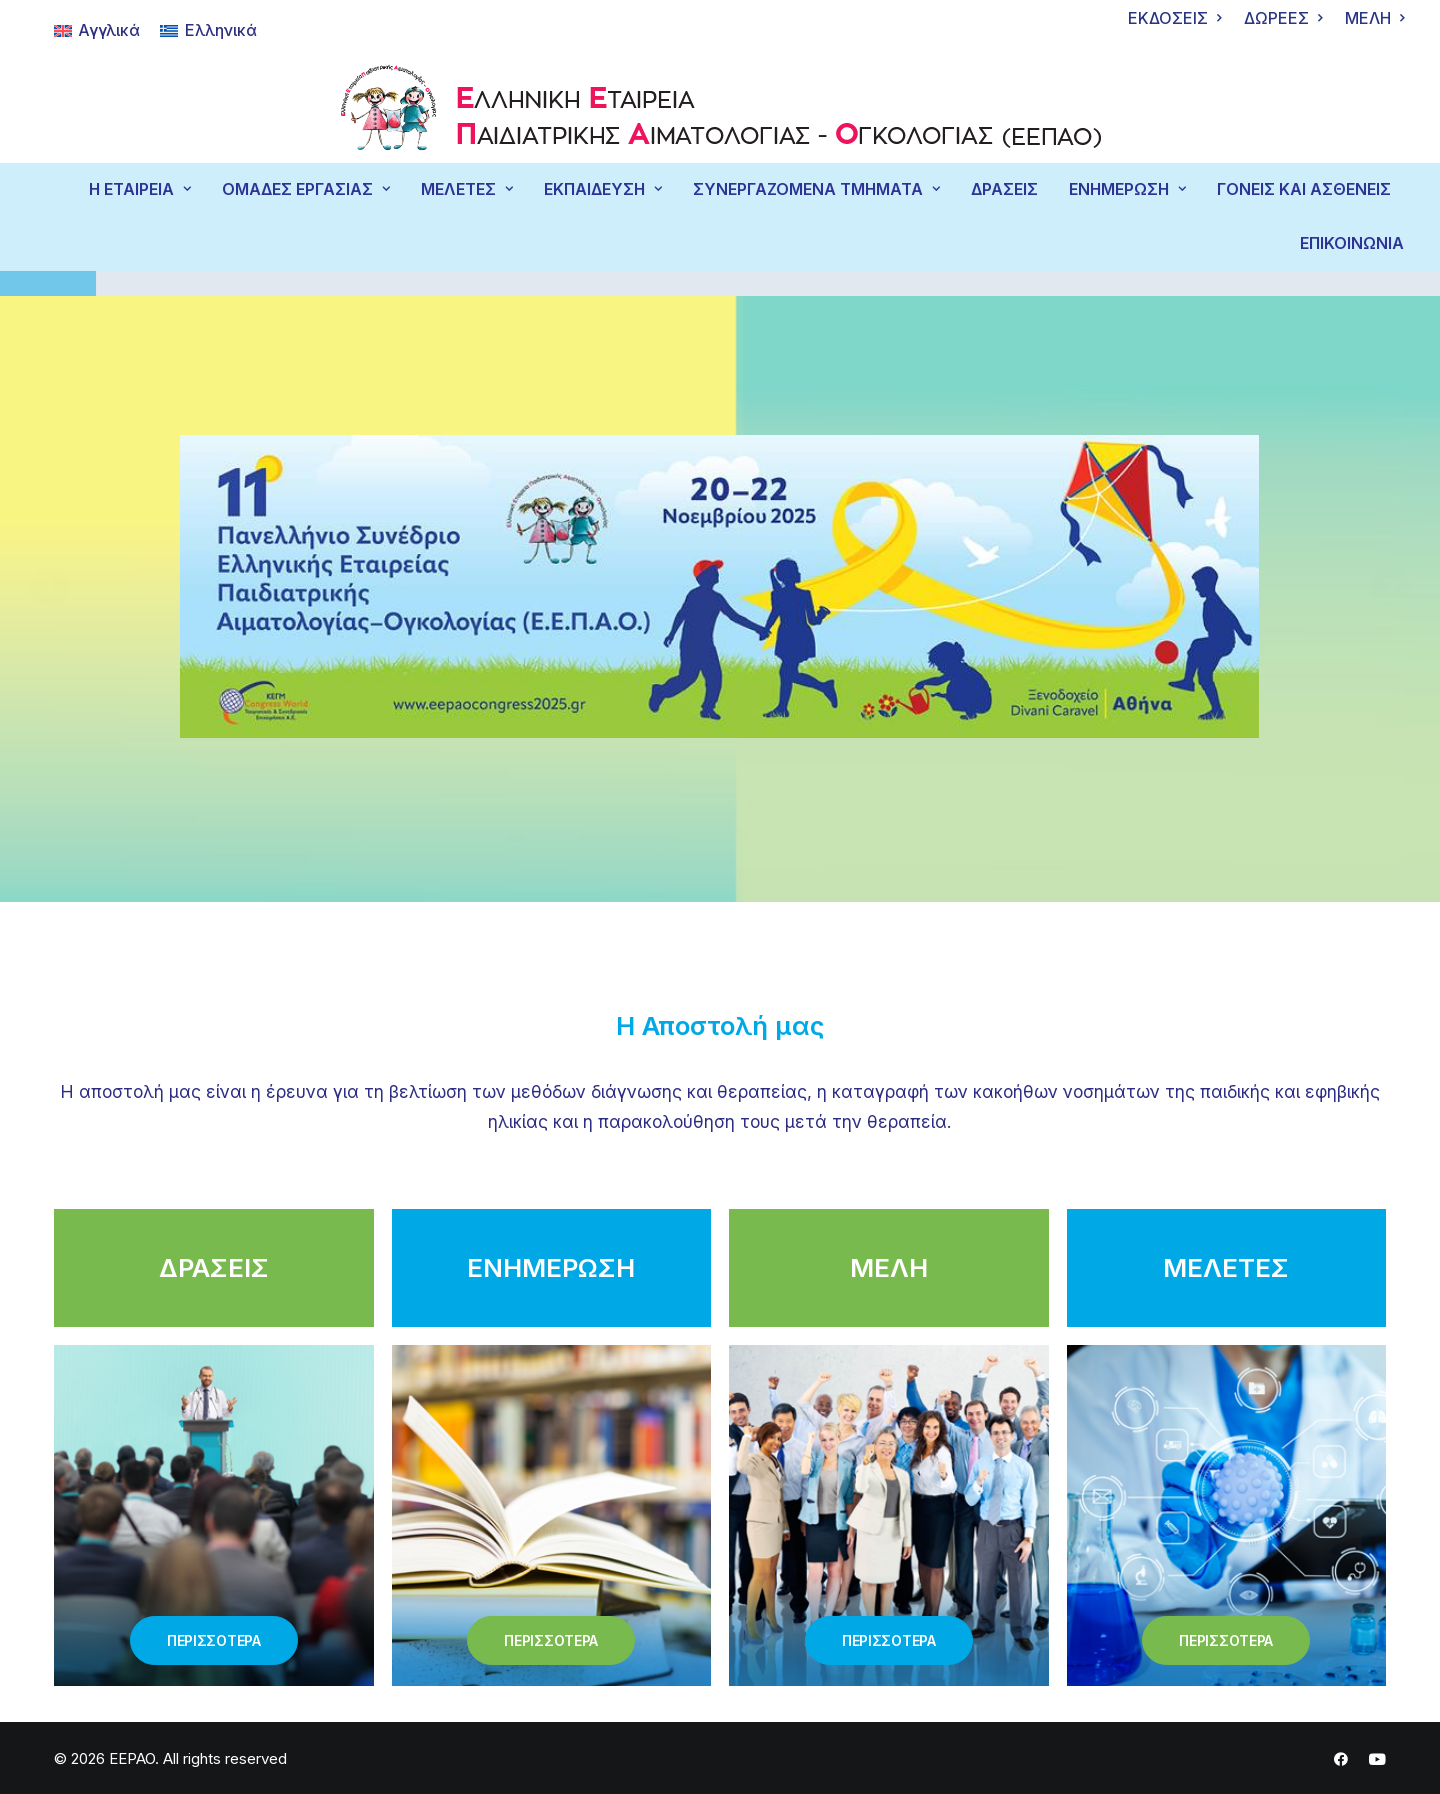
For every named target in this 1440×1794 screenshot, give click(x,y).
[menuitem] (1174, 18)
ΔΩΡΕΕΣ (1283, 18)
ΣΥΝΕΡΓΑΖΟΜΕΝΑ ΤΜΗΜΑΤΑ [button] (816, 189)
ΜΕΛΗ (1374, 18)
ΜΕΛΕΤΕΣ (467, 189)
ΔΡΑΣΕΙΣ (1004, 189)
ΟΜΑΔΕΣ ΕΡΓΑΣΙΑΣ (306, 189)
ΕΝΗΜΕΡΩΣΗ (1127, 189)
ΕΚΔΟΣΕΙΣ (1174, 18)
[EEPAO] (720, 112)
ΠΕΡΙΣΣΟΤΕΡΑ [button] (214, 1639)
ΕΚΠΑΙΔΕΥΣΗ (603, 189)
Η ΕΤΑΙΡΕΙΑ (140, 189)
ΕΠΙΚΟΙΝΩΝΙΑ (1352, 243)
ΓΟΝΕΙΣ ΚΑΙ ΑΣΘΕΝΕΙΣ (1304, 189)
